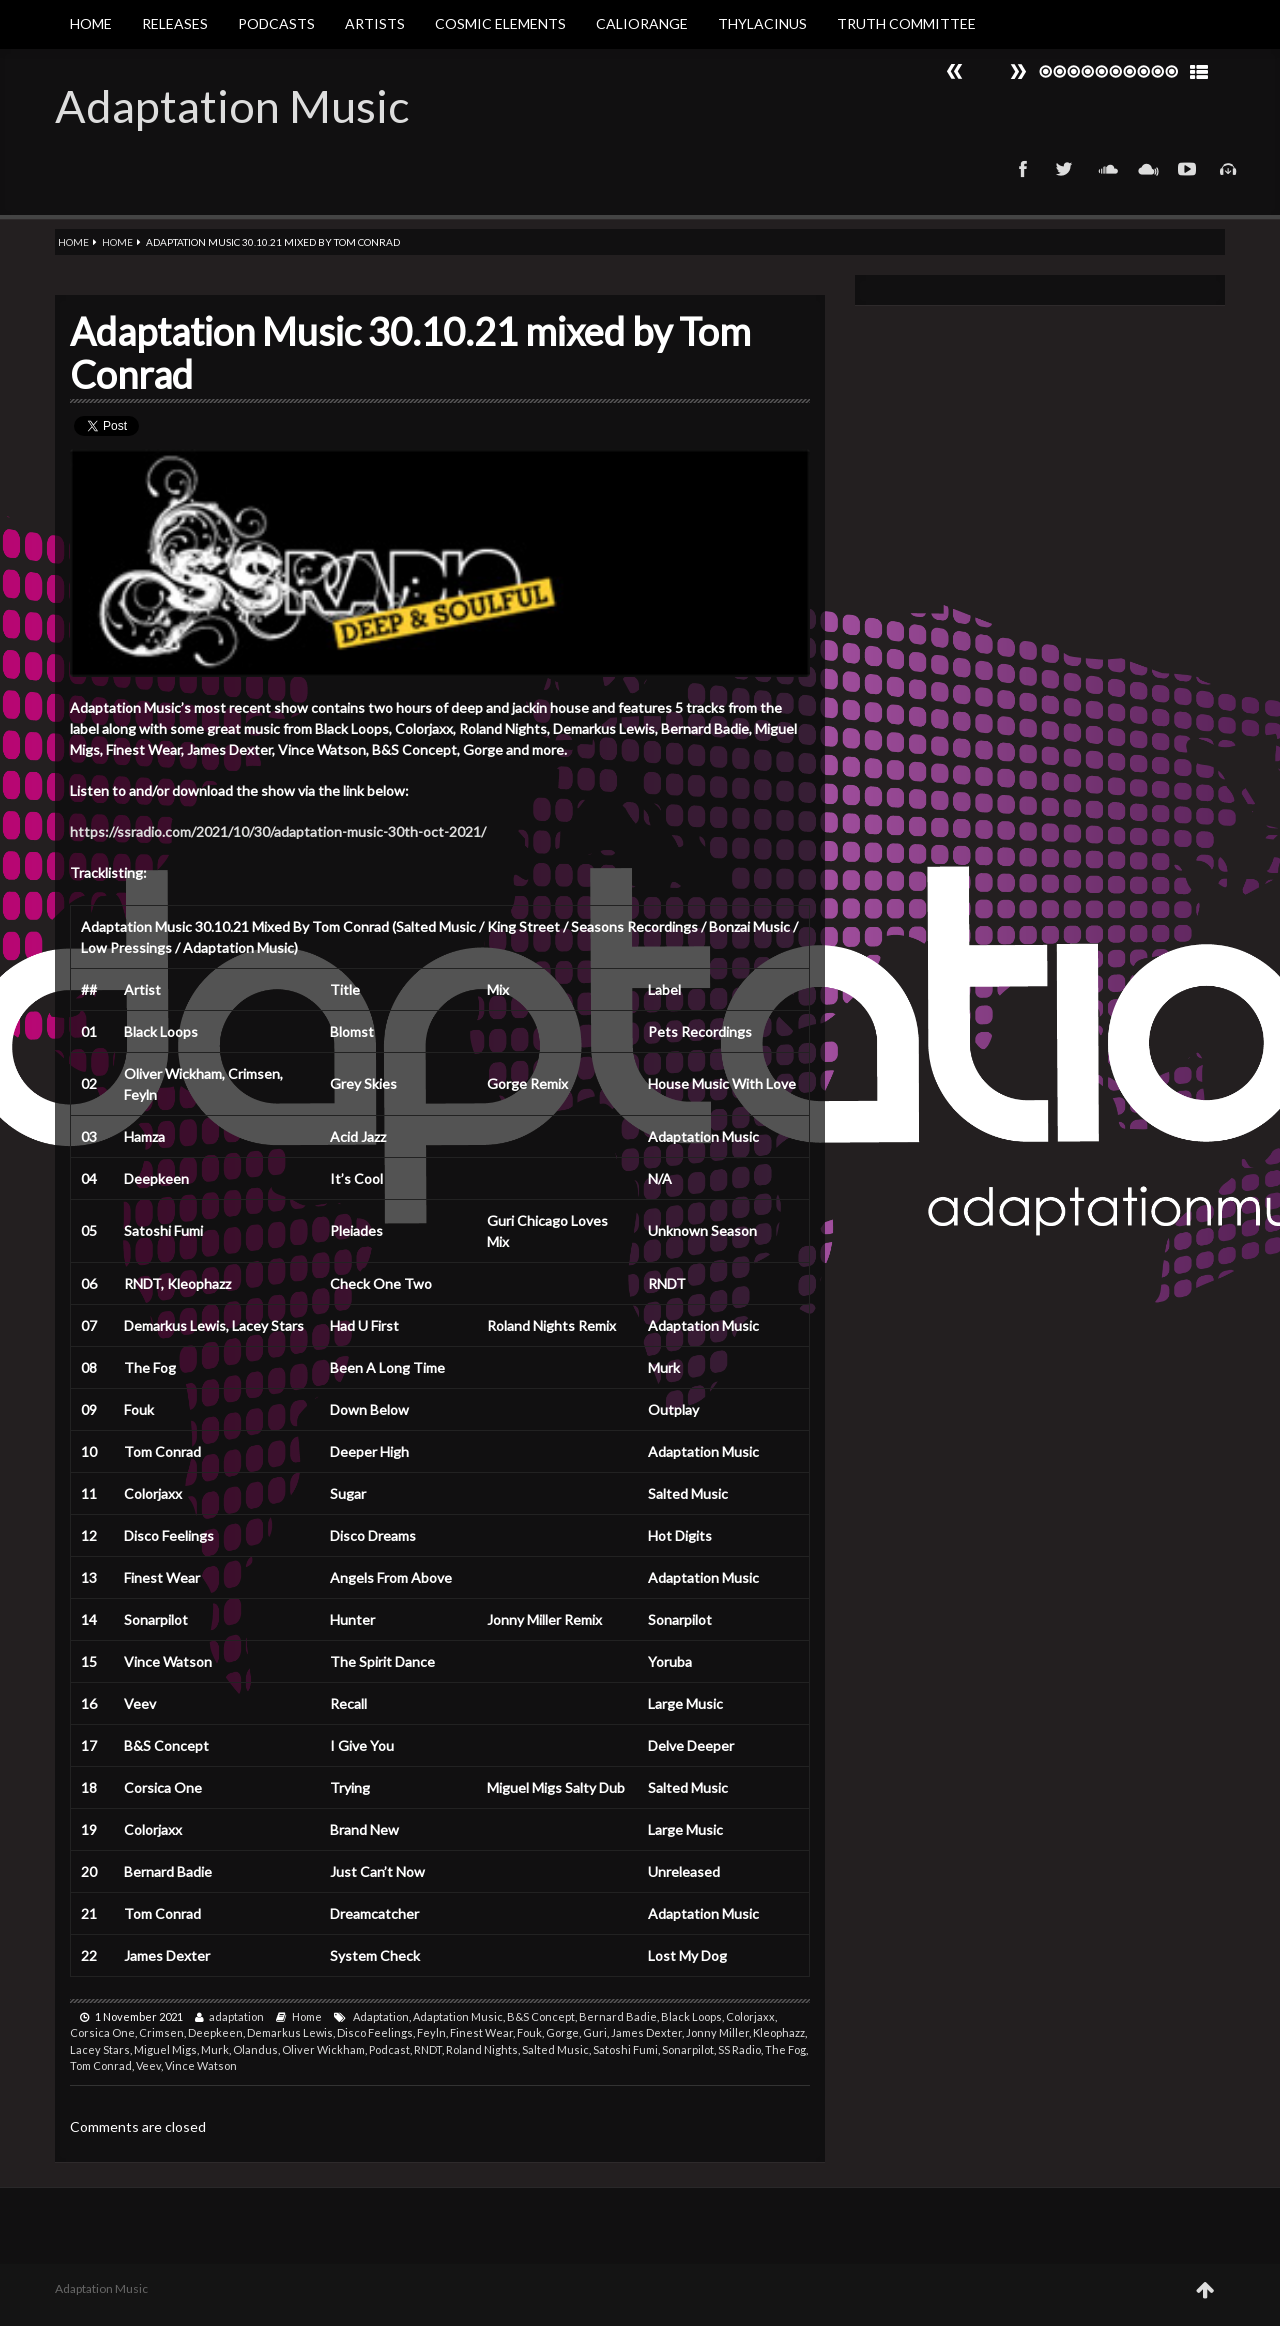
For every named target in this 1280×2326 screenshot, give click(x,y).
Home (91, 23)
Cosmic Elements (500, 23)
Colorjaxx (750, 2016)
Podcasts (276, 23)
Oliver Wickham (323, 2049)
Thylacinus (762, 23)
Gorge (562, 2032)
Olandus (255, 2049)
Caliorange (642, 23)
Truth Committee (906, 23)
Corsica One (102, 2032)
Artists (375, 23)
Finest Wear (481, 2032)
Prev (1018, 71)
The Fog (785, 2049)
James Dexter (646, 2032)
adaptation (236, 2016)
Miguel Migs (165, 2049)
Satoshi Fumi (625, 2049)
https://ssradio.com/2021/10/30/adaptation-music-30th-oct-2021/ (278, 831)
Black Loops (691, 2016)
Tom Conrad (101, 2065)
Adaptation (381, 2016)
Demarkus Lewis (290, 2032)
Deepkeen (215, 2032)
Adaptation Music (232, 106)
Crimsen (161, 2032)
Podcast (389, 2049)
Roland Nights (482, 2049)
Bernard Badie (618, 2016)
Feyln (431, 2032)
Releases (175, 23)
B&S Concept (541, 2016)
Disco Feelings (375, 2032)
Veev (148, 2065)
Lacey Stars (100, 2049)
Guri (595, 2032)
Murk (215, 2049)
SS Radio (739, 2049)
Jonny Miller (717, 2032)
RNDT (428, 2049)
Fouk (529, 2032)
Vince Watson (201, 2065)
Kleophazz (779, 2032)
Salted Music (555, 2049)
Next (955, 71)
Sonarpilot (688, 2049)
